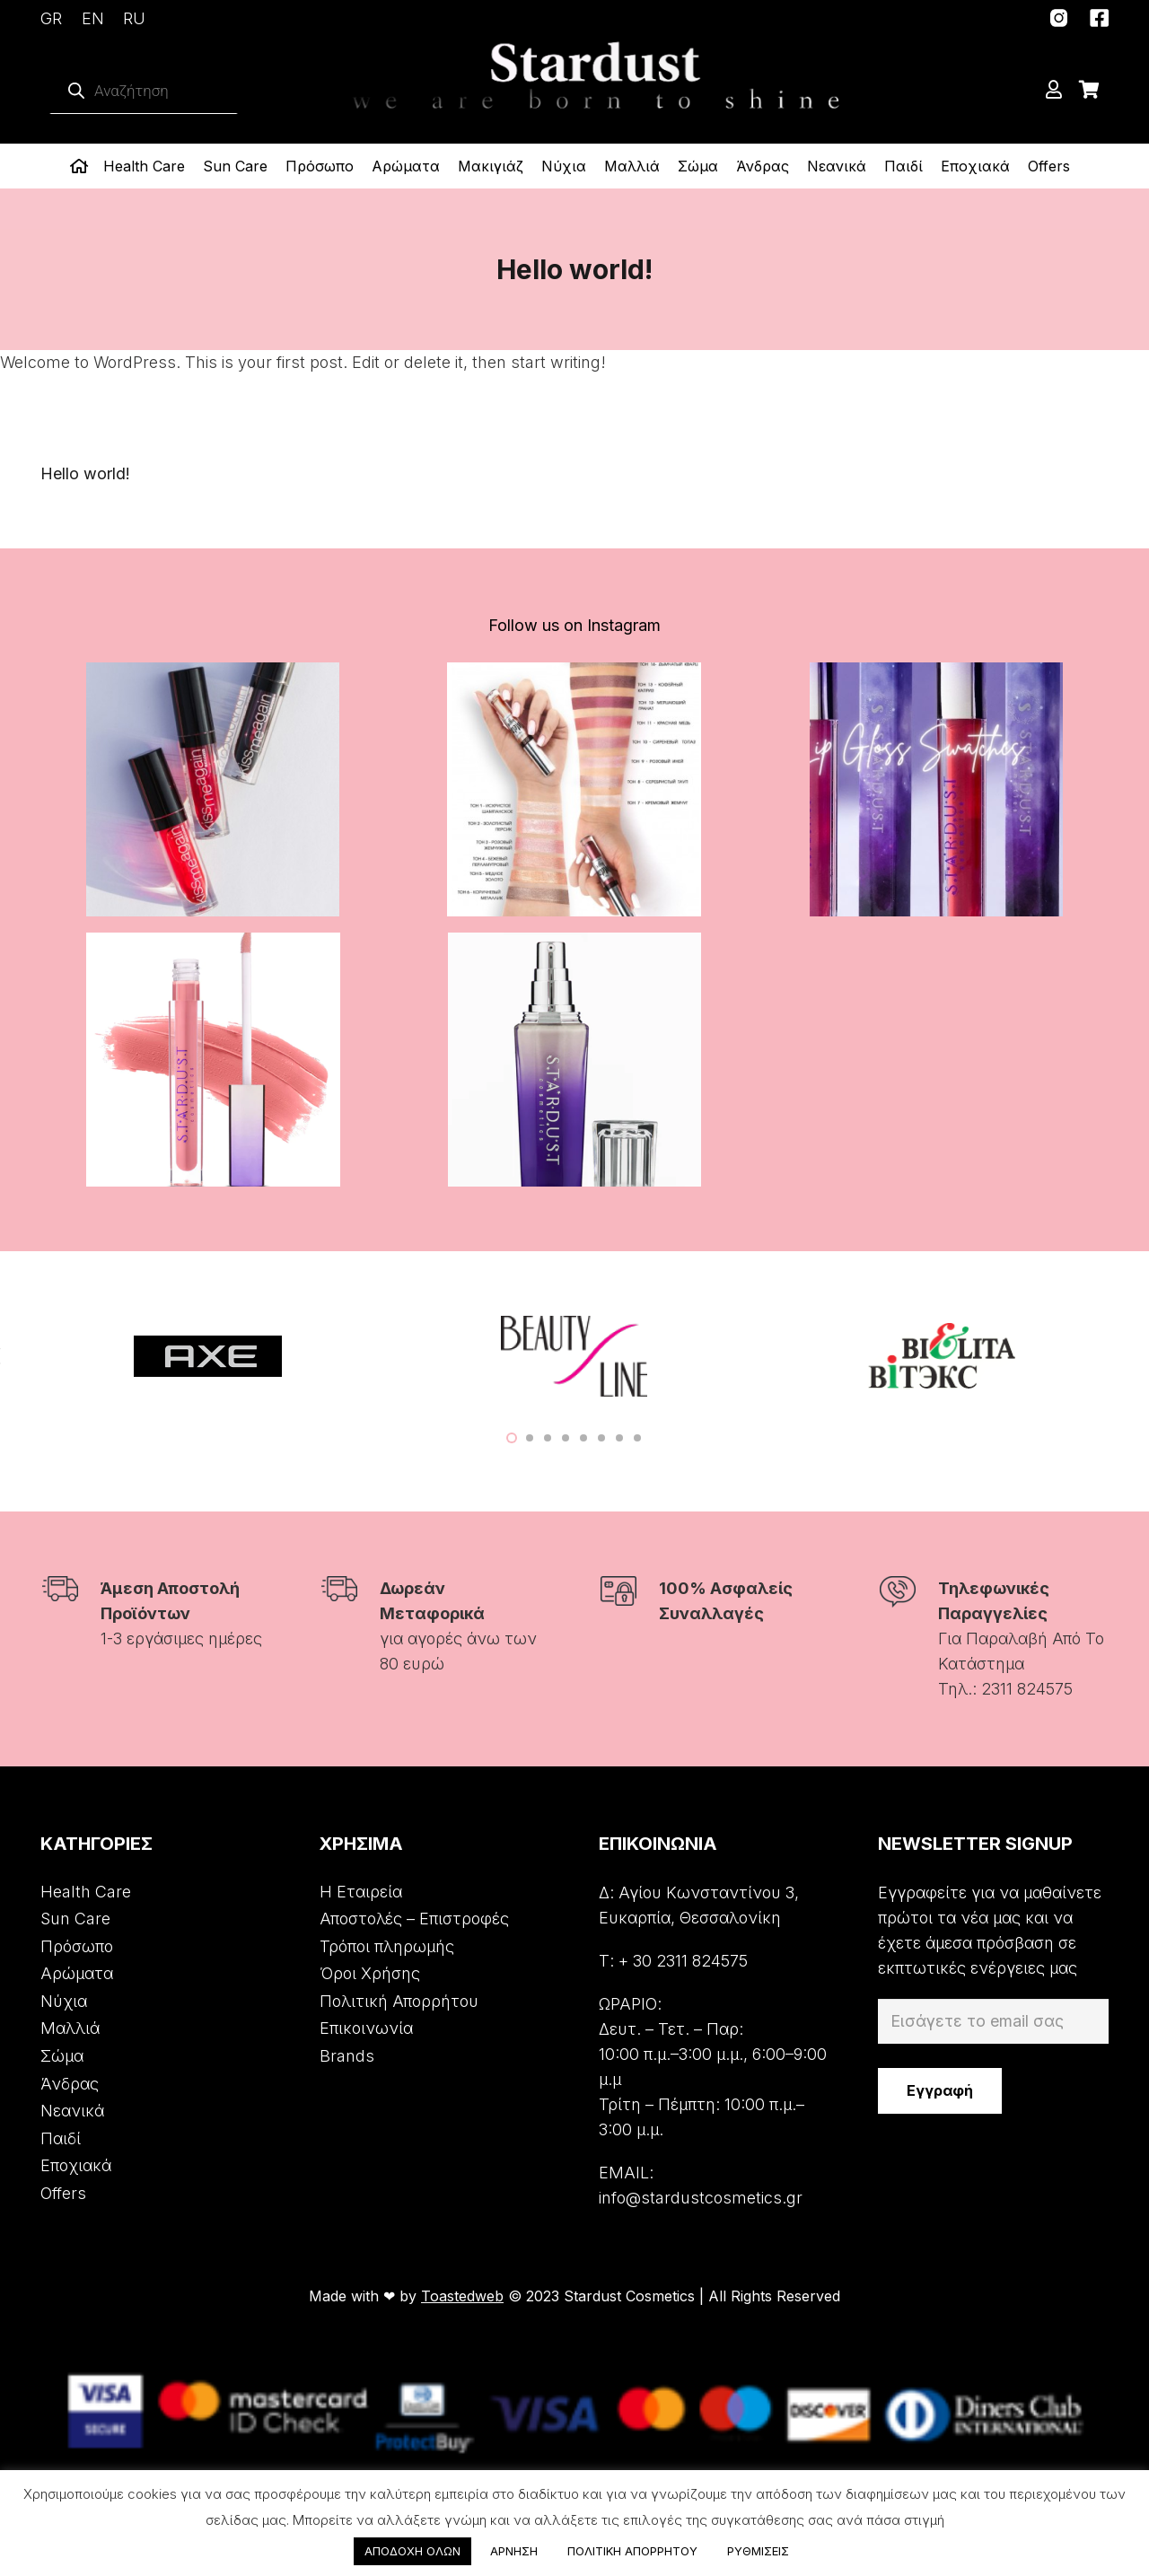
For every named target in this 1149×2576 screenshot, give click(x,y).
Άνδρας (69, 2083)
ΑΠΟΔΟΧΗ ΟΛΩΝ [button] (412, 2551)
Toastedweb (462, 2296)
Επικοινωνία (366, 2028)
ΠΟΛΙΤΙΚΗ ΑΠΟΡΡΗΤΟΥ (632, 2551)
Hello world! (85, 473)
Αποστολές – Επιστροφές (414, 1918)
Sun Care (75, 1918)
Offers (63, 2193)
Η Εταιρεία (361, 1891)
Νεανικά (72, 2110)
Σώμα (61, 2055)
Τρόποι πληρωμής (387, 1946)
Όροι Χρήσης (370, 1973)
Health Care (85, 1891)
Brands (347, 2055)
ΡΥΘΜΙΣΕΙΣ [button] (758, 2551)
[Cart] (1089, 90)
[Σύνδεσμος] (1058, 18)
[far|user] (1057, 90)
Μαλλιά (70, 2028)
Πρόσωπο (76, 1946)
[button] (512, 1438)
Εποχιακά (75, 2165)
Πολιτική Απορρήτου (399, 2001)
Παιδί (60, 2138)
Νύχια (63, 2001)
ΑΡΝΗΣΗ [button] (514, 2551)
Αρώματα (76, 1973)
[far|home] (82, 166)
